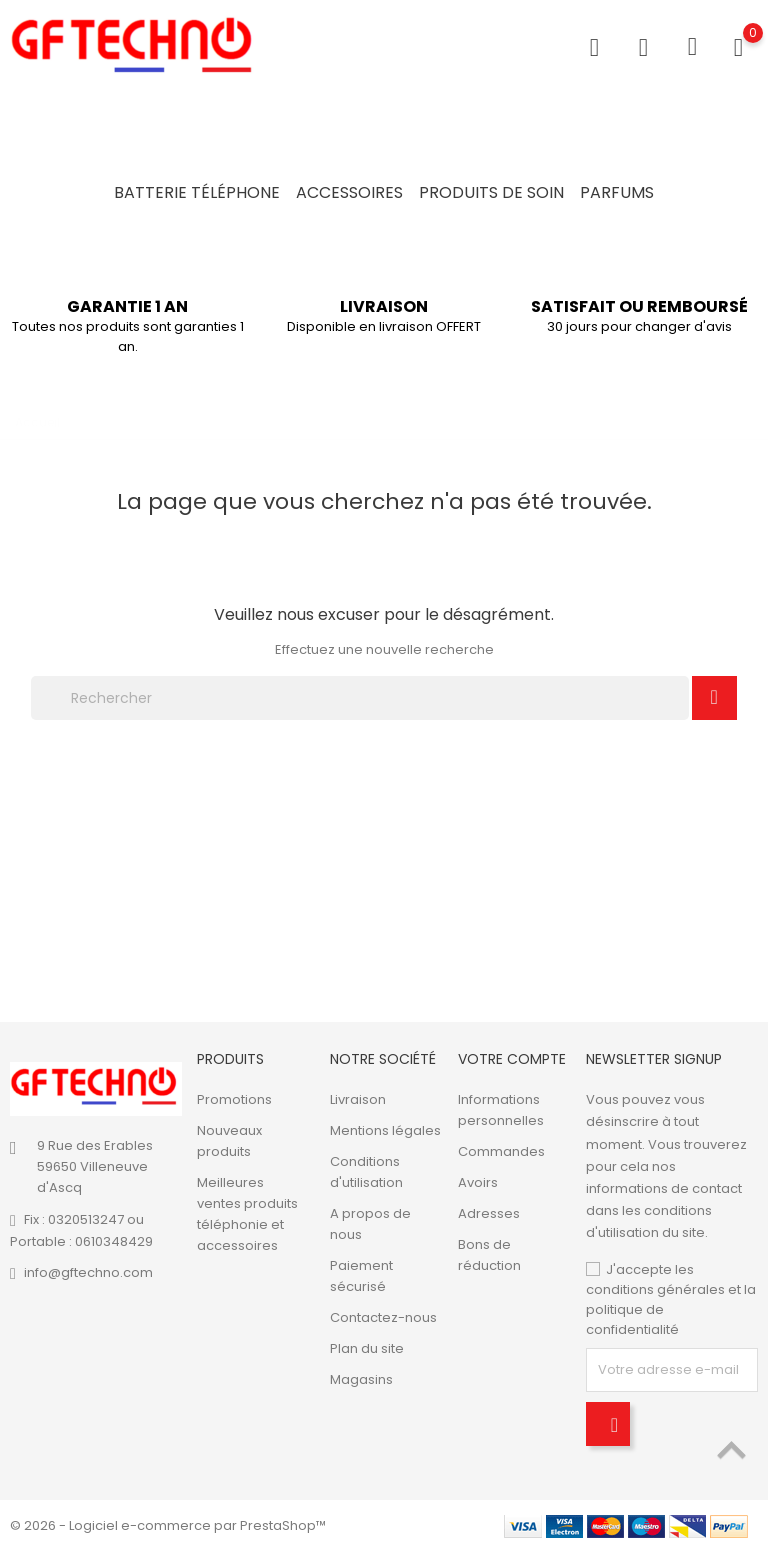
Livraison (358, 1099)
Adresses (489, 1213)
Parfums (617, 192)
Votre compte (512, 1059)
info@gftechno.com (88, 1272)
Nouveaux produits (229, 1141)
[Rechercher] (360, 698)
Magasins (361, 1379)
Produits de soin (491, 192)
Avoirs (478, 1182)
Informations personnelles (501, 1110)
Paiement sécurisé (361, 1276)
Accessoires (349, 192)
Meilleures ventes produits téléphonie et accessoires (247, 1214)
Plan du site (367, 1348)
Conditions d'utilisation (366, 1172)
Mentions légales (385, 1130)
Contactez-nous (383, 1317)
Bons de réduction (489, 1255)
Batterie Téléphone (197, 192)
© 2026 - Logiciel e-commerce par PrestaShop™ (168, 1525)
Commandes (501, 1151)
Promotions (234, 1099)
